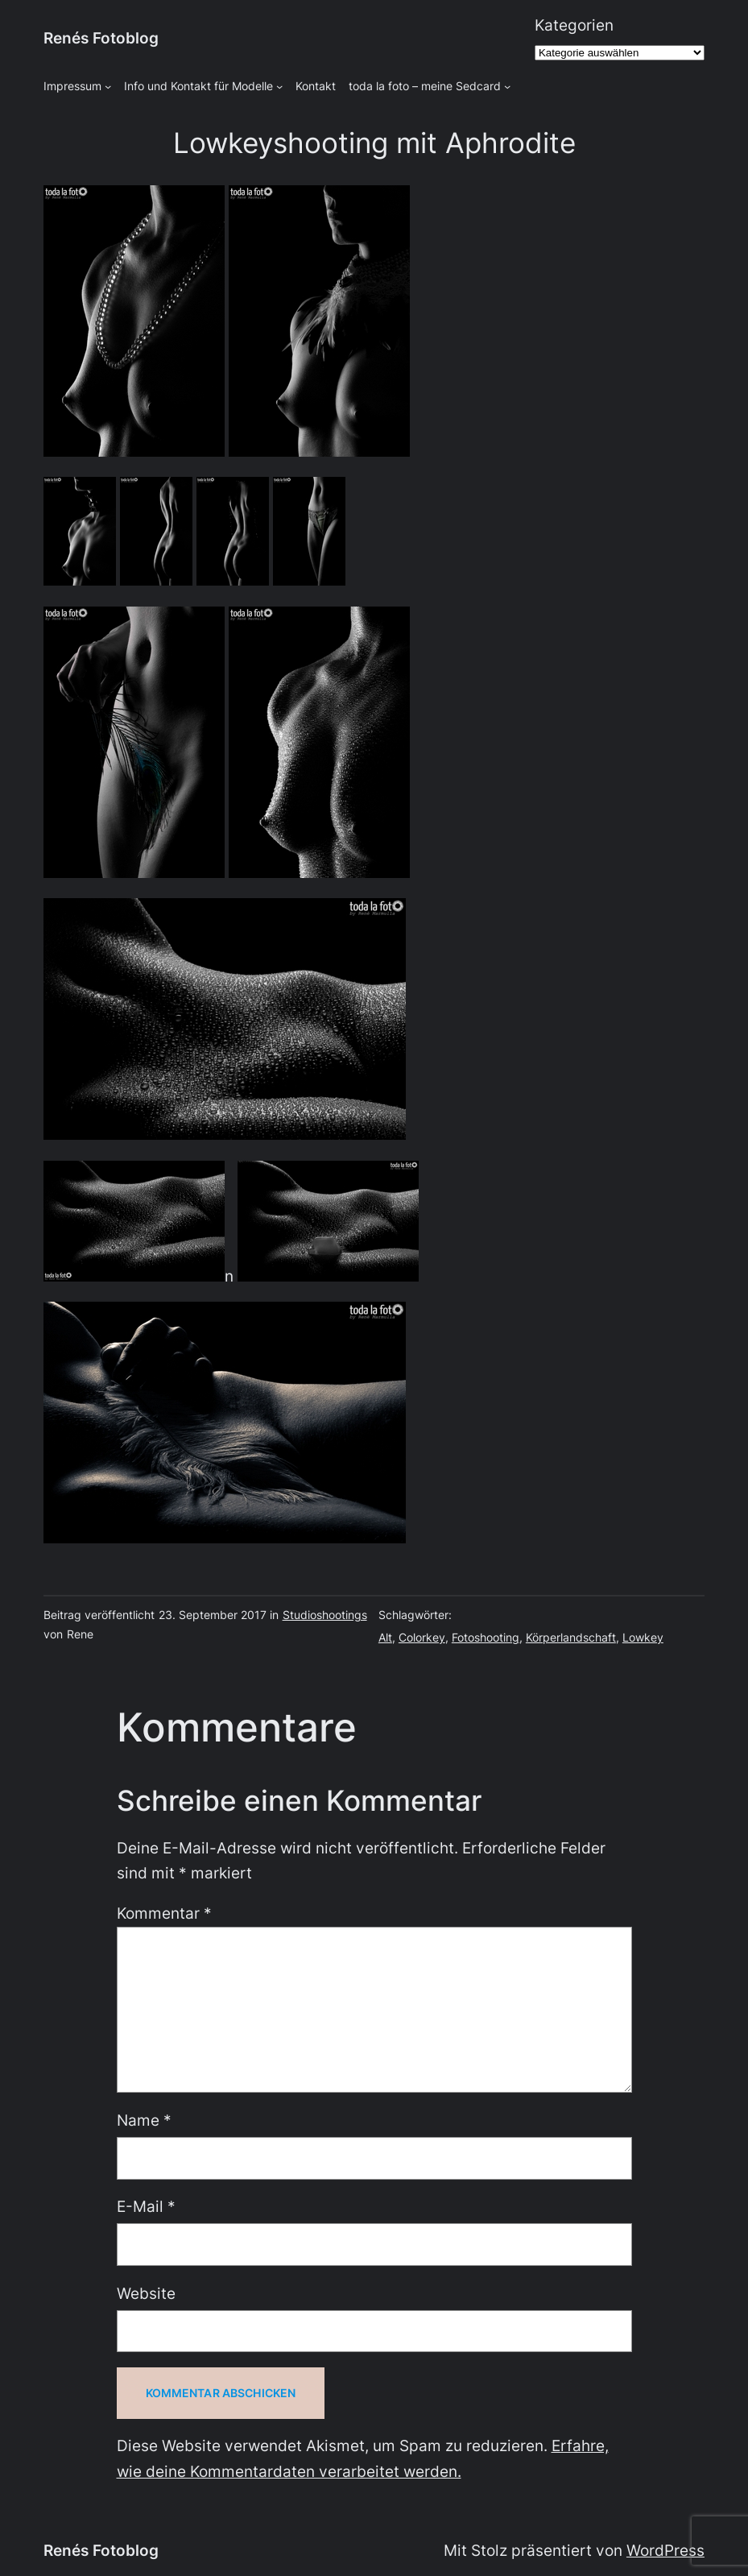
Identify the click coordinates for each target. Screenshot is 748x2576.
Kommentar (164, 1913)
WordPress (665, 2550)
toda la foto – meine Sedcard (425, 86)
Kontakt (315, 86)
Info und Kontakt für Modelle (198, 86)
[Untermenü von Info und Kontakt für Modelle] (279, 86)
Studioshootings (325, 1614)
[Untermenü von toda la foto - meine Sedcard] (507, 86)
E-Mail (146, 2206)
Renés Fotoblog (101, 38)
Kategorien (574, 25)
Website (146, 2293)
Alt (385, 1637)
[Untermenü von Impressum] (108, 86)
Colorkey (422, 1637)
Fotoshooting (485, 1637)
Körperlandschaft (571, 1637)
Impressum (72, 86)
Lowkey (642, 1637)
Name (144, 2120)
